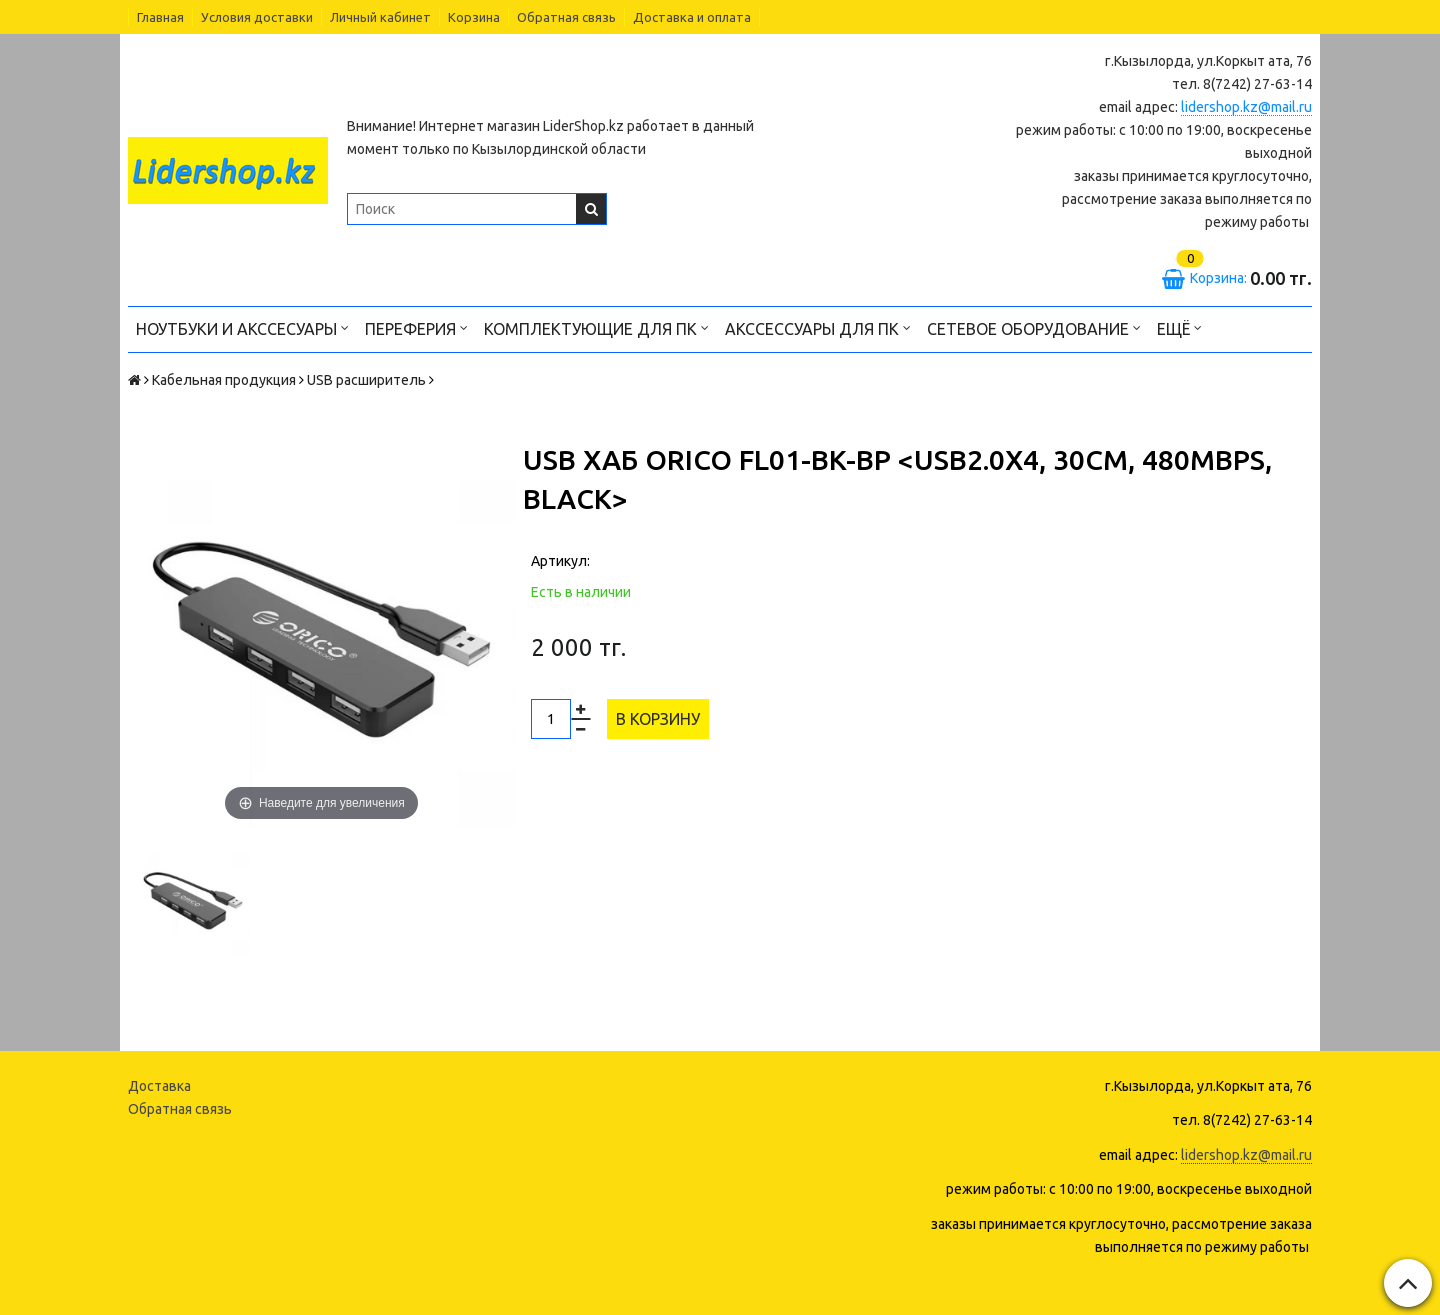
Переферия (416, 327)
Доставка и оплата (692, 17)
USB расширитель (366, 380)
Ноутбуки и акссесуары (242, 327)
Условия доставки (257, 17)
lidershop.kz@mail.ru (1246, 107)
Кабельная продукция (224, 380)
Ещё (1179, 327)
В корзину (658, 719)
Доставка (159, 1086)
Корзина (474, 17)
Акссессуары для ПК (818, 327)
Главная (160, 17)
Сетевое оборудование (1034, 327)
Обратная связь (566, 17)
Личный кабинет (380, 17)
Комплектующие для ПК (596, 327)
